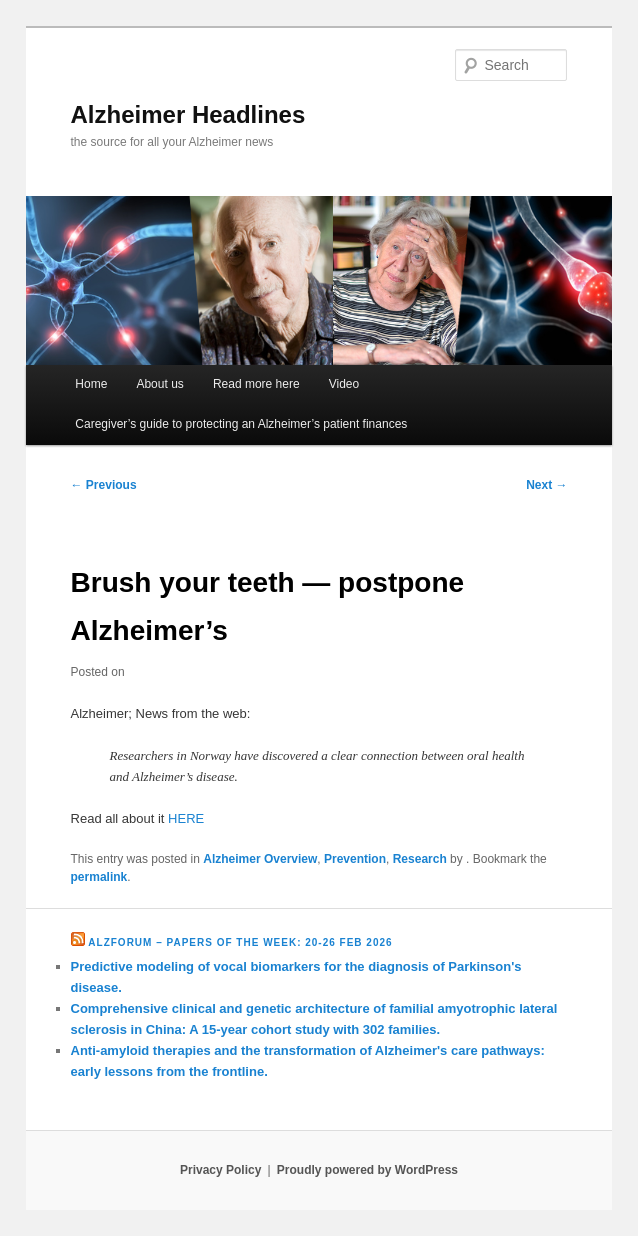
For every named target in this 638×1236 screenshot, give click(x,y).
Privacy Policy (220, 1170)
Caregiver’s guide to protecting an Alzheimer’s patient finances (241, 424)
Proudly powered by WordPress (367, 1170)
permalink (99, 877)
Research (420, 859)
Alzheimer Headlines (188, 114)
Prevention (355, 859)
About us (159, 384)
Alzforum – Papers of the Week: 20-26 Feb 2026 (240, 942)
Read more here (256, 384)
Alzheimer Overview (260, 859)
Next (546, 485)
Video (344, 384)
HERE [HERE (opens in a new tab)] (186, 818)
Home (91, 384)
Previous (104, 485)
